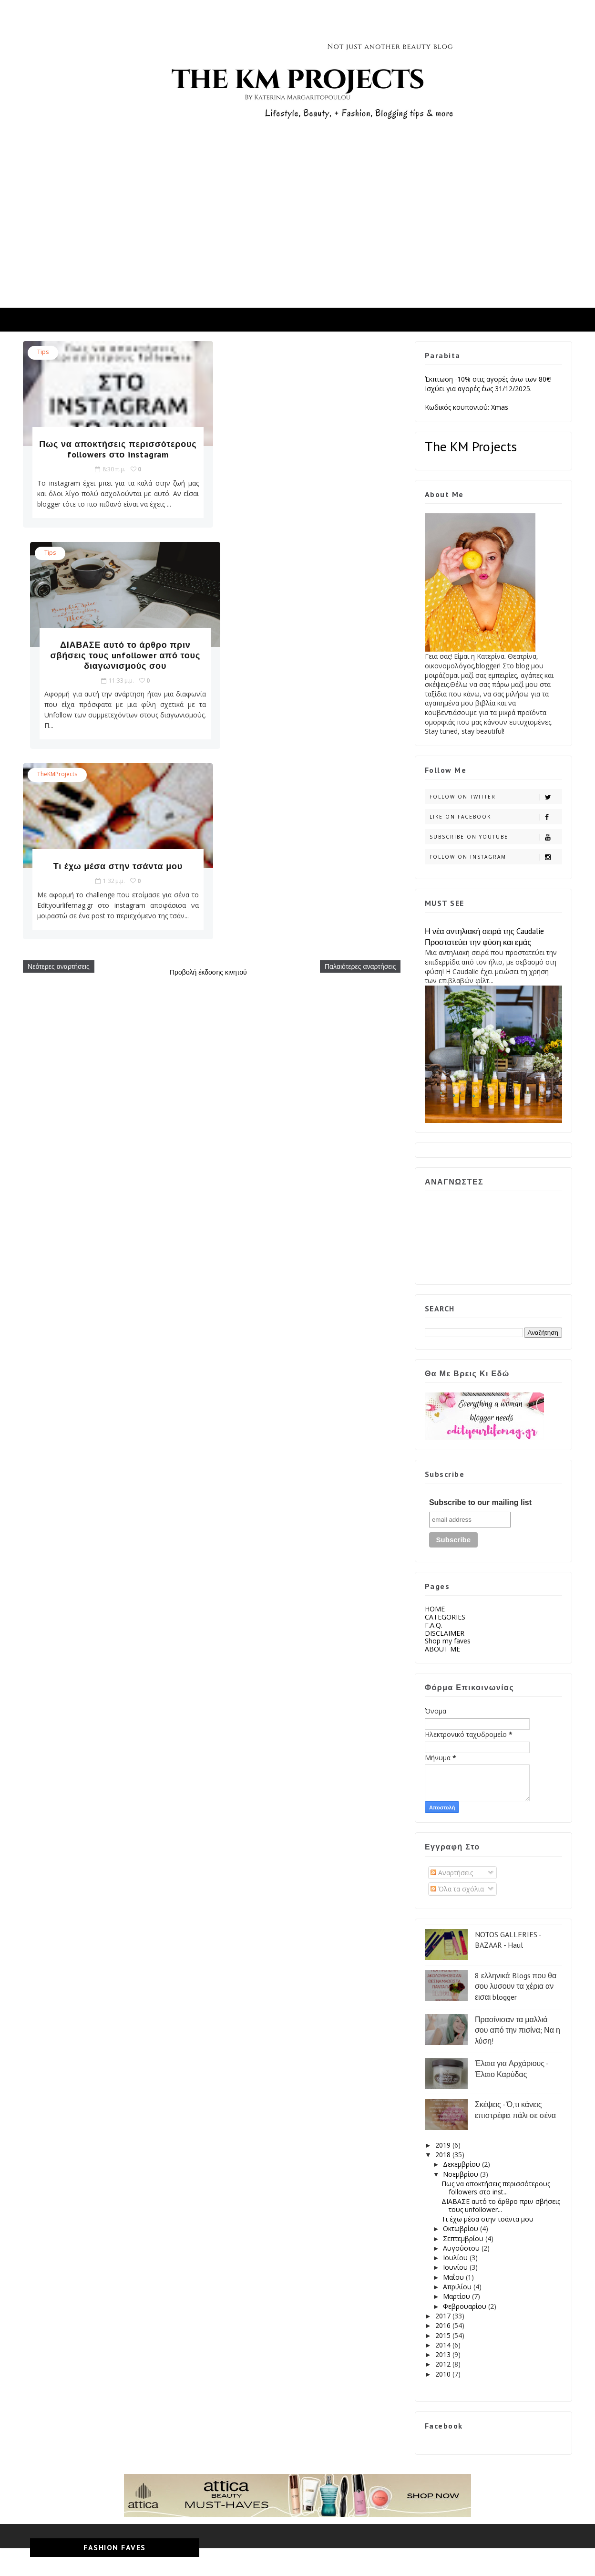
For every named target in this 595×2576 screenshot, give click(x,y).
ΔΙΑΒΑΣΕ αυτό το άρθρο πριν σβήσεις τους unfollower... (500, 2205)
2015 (443, 2335)
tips (43, 352)
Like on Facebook (495, 817)
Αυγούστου (461, 2248)
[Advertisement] (297, 236)
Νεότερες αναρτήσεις (59, 776)
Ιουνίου (455, 2267)
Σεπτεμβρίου (463, 2238)
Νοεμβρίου (461, 2174)
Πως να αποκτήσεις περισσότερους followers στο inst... (495, 2187)
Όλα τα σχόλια (456, 1888)
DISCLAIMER (444, 1633)
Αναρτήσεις (451, 1872)
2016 (443, 2325)
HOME (434, 1608)
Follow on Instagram (495, 857)
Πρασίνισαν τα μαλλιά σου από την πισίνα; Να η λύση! (517, 2030)
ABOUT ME (442, 1648)
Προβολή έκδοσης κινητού (205, 782)
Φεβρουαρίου (465, 2306)
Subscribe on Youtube (495, 837)
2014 (443, 2344)
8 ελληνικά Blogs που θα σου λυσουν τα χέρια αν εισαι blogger (515, 1986)
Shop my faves (447, 1640)
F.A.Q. (433, 1625)
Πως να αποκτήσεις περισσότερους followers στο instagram (113, 454)
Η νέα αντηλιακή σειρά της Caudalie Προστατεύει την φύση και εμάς (484, 936)
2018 (443, 2154)
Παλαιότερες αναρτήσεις (353, 776)
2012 (443, 2363)
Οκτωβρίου (461, 2228)
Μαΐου (453, 2277)
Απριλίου (457, 2286)
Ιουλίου (455, 2257)
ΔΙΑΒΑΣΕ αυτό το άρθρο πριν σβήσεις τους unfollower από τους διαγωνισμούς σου (307, 454)
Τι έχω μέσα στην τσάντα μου (112, 665)
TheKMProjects (58, 574)
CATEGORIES (444, 1616)
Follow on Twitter (495, 796)
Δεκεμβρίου (462, 2164)
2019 (443, 2145)
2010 (443, 2374)
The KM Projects (470, 446)
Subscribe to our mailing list (480, 1502)
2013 (443, 2354)
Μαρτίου (457, 2296)
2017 (443, 2315)
